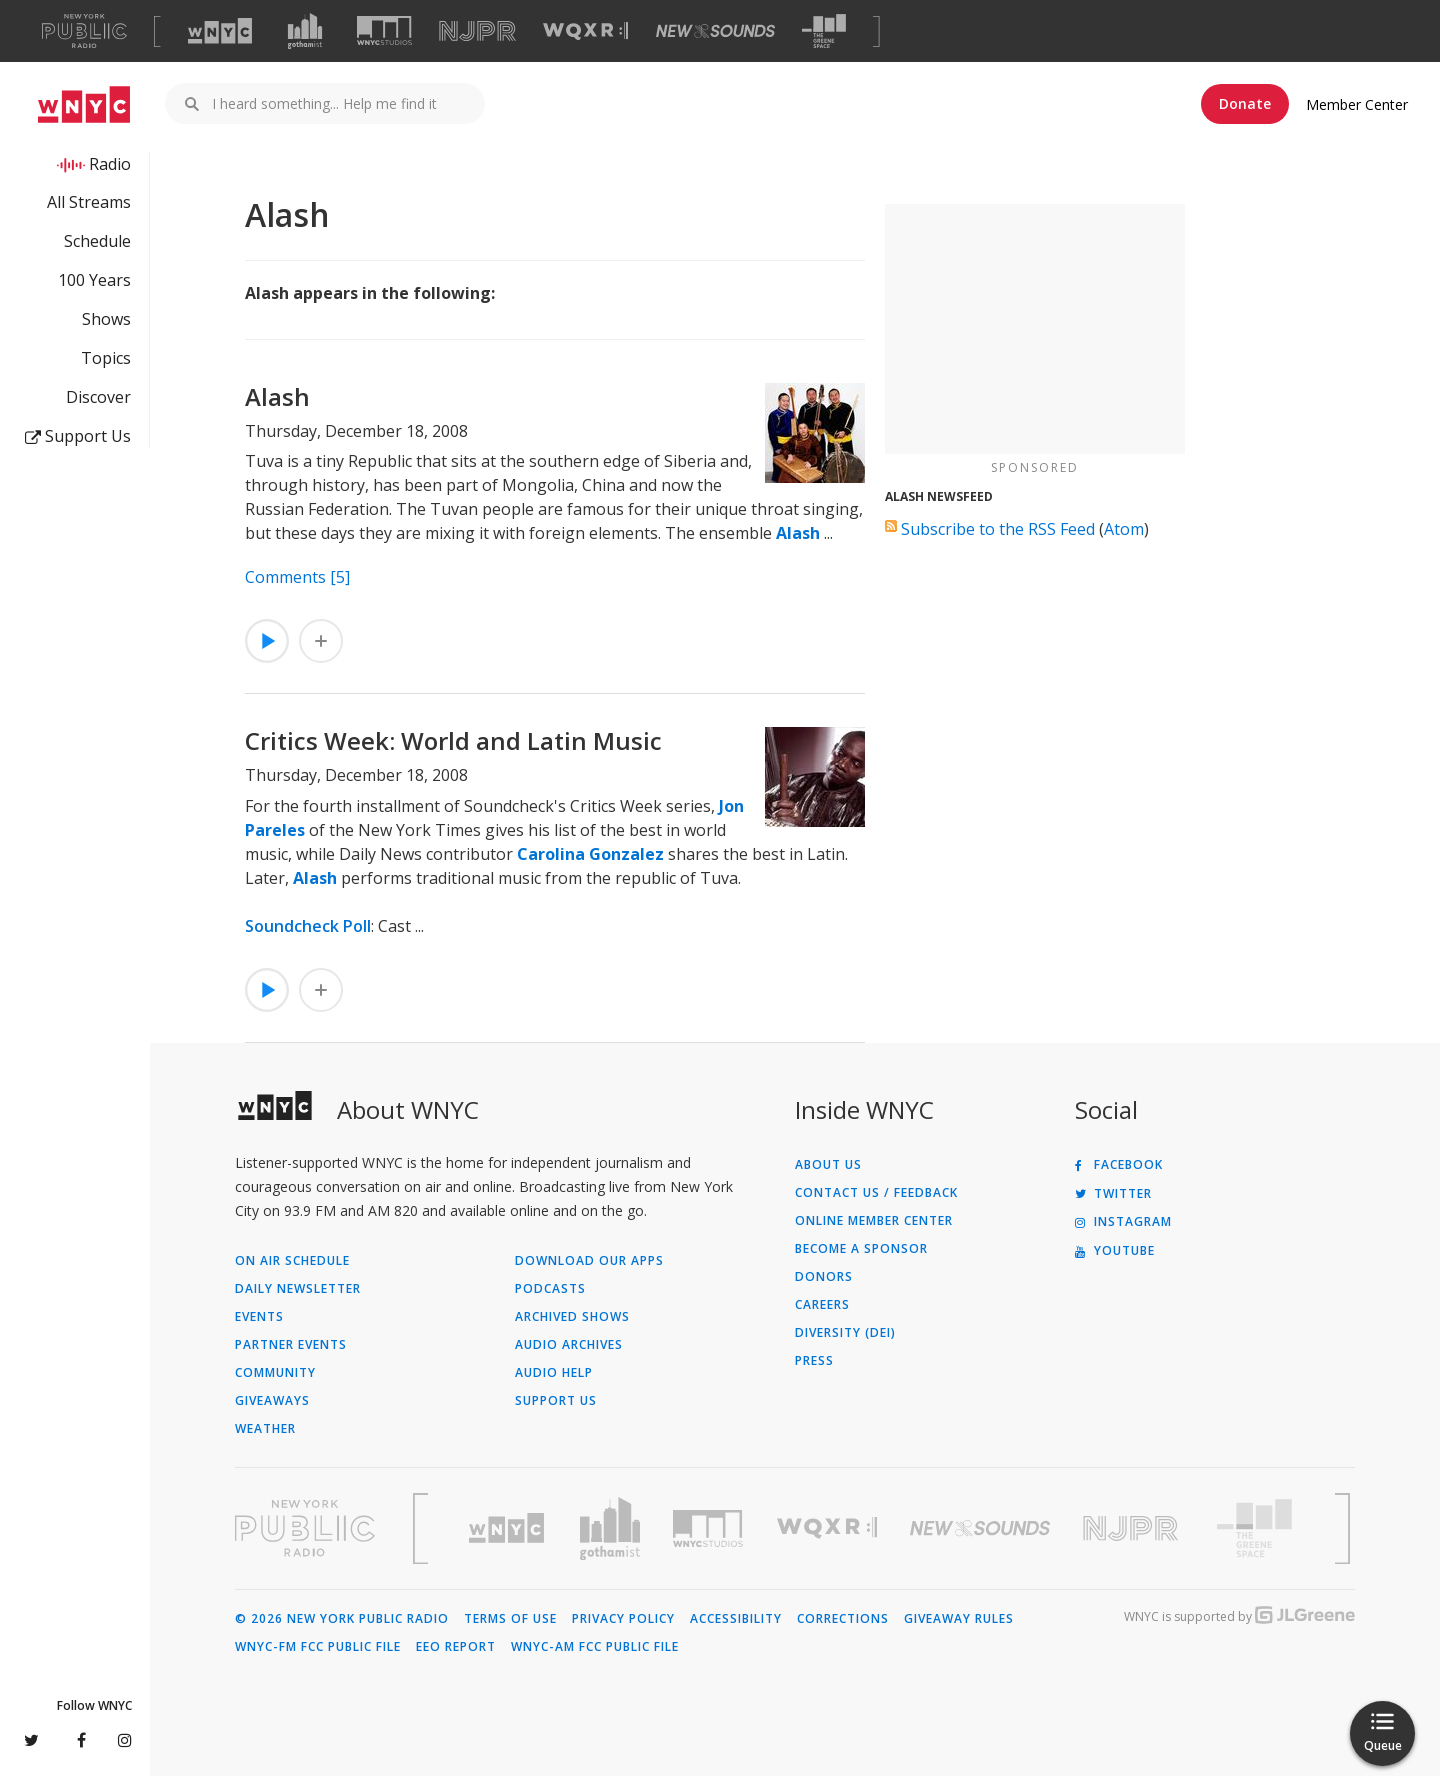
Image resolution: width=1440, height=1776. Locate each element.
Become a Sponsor (861, 1249)
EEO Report (456, 1647)
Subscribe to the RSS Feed (998, 529)
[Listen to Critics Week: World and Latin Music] (267, 990)
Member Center (1357, 104)
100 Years (94, 280)
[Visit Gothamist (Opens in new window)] (305, 31)
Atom (1124, 529)
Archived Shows (572, 1317)
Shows (106, 319)
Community (275, 1373)
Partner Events (291, 1345)
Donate (1245, 103)
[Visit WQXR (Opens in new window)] (585, 31)
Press (814, 1361)
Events (259, 1317)
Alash (277, 396)
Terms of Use (510, 1619)
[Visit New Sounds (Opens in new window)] (715, 31)
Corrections (843, 1619)
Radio (110, 164)
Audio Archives (569, 1345)
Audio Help (554, 1373)
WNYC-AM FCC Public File (595, 1647)
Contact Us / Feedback (876, 1193)
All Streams (89, 202)
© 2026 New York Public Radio (342, 1619)
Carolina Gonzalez (590, 854)
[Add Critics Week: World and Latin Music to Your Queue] (321, 990)
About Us (828, 1165)
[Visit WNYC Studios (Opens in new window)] (384, 30)
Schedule (97, 241)
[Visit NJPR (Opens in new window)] (477, 31)
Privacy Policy (623, 1619)
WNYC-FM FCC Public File (318, 1647)
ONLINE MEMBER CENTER (874, 1221)
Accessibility (736, 1619)
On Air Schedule (292, 1261)
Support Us (78, 436)
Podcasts (550, 1289)
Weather (265, 1429)
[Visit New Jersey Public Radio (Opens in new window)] (1133, 1528)
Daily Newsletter (298, 1289)
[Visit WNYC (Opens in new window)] (220, 31)
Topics (106, 358)
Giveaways (272, 1401)
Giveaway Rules (959, 1619)
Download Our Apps (589, 1261)
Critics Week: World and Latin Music (453, 740)
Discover (98, 397)
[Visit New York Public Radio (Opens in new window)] (305, 1528)
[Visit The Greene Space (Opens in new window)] (824, 31)
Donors (824, 1277)
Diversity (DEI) (845, 1333)
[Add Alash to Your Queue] (321, 641)
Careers (822, 1305)
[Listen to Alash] (267, 641)
